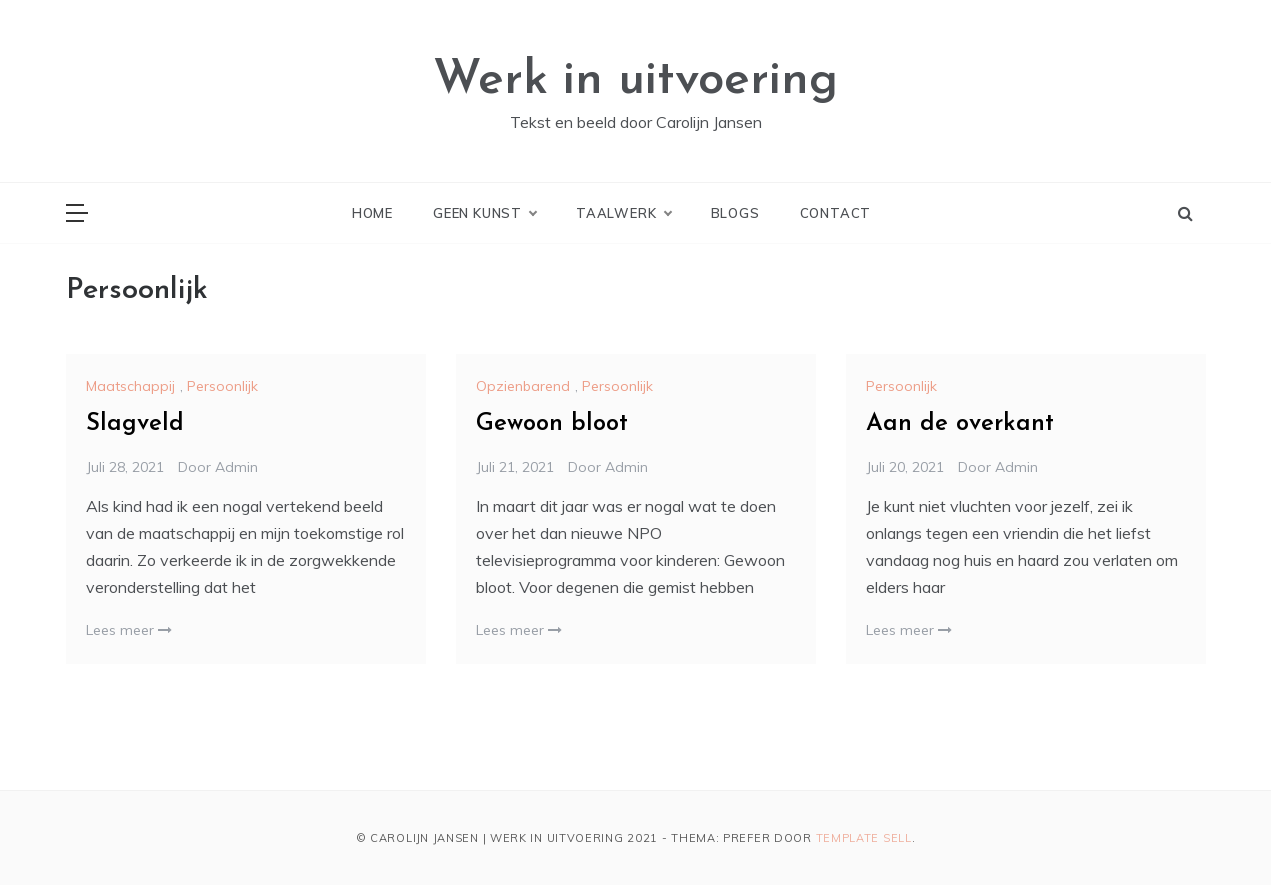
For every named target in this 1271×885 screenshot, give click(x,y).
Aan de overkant (960, 424)
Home (372, 213)
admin (236, 467)
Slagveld (135, 424)
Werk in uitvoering (635, 81)
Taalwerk (623, 213)
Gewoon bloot (552, 424)
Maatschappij (130, 386)
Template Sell (864, 838)
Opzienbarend (523, 386)
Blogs (735, 213)
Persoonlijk (222, 386)
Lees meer (129, 630)
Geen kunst (484, 213)
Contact (836, 213)
